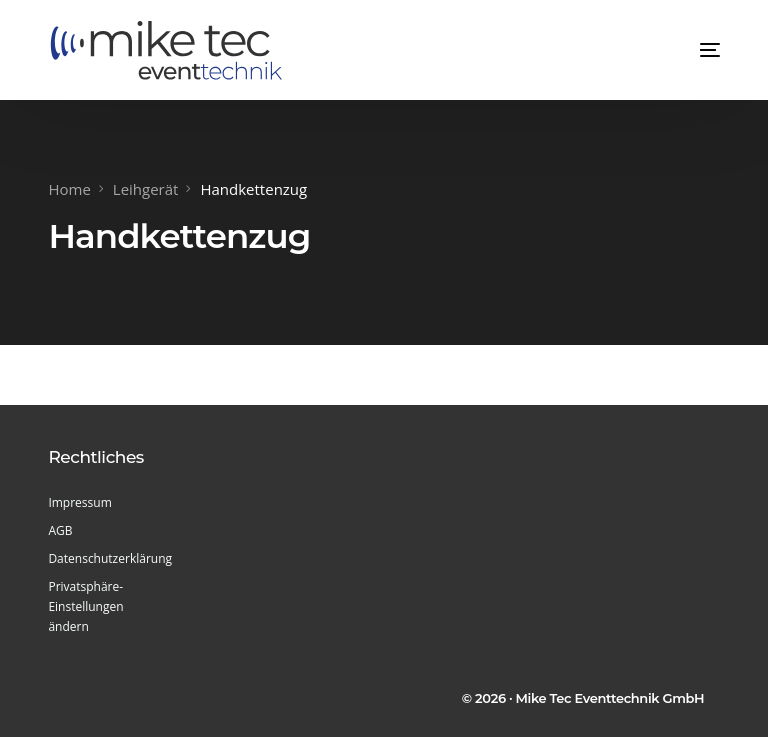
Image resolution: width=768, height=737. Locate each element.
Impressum (79, 502)
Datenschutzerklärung (107, 558)
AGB (60, 530)
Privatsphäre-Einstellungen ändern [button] (85, 606)
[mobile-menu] (690, 50)
